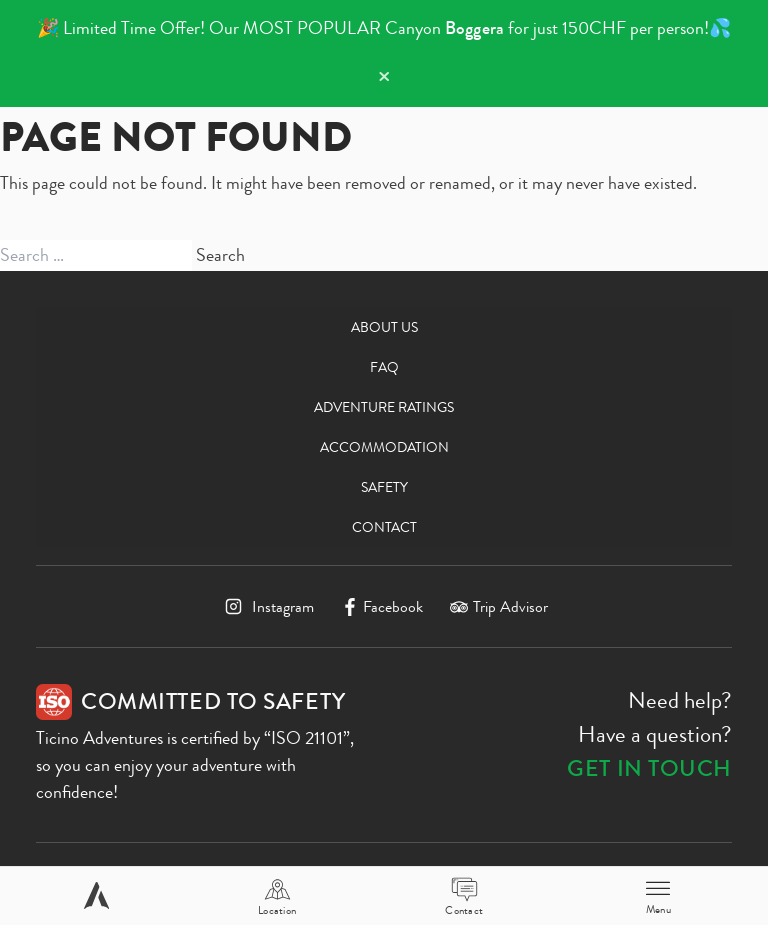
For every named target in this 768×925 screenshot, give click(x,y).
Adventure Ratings (384, 407)
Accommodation (384, 447)
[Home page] (96, 895)
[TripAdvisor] (499, 607)
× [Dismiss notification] (384, 77)
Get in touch (649, 768)
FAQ (384, 367)
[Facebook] (382, 607)
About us (384, 327)
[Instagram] (267, 606)
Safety (384, 487)
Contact (384, 527)
